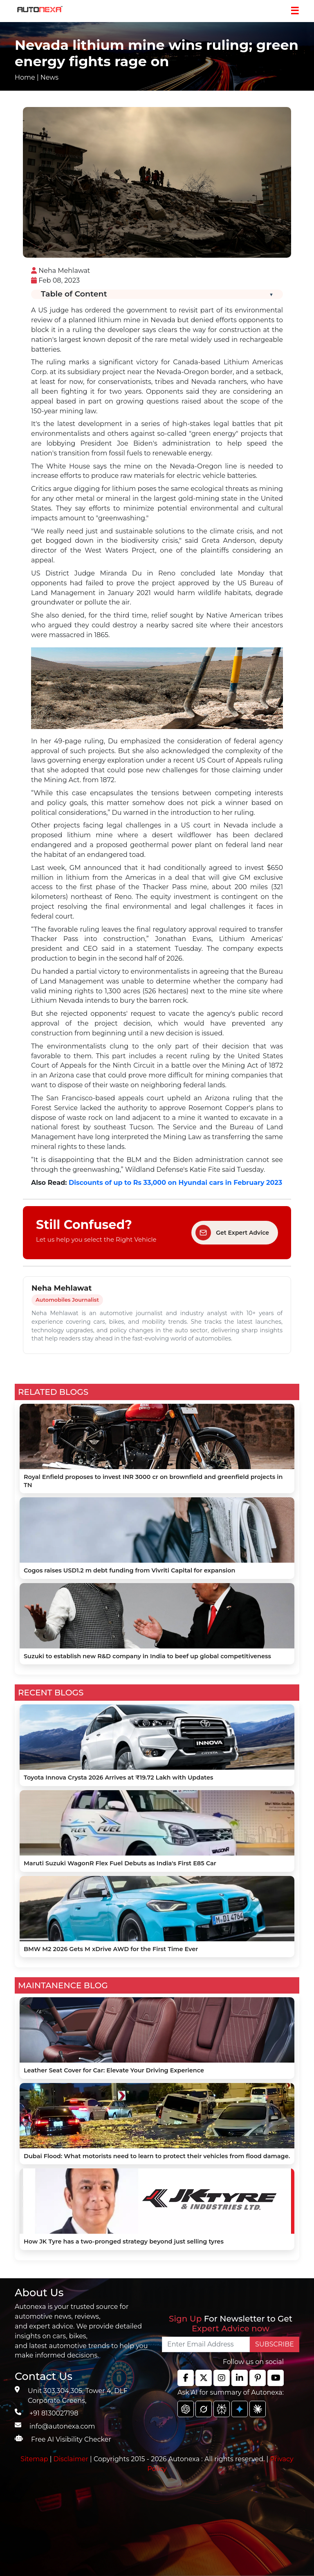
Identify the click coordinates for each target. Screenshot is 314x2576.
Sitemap (34, 2459)
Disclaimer (71, 2459)
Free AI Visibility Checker (71, 2439)
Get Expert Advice (232, 1232)
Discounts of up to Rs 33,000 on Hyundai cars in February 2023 (175, 1183)
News (49, 77)
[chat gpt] (185, 2409)
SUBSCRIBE (274, 2344)
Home (25, 77)
